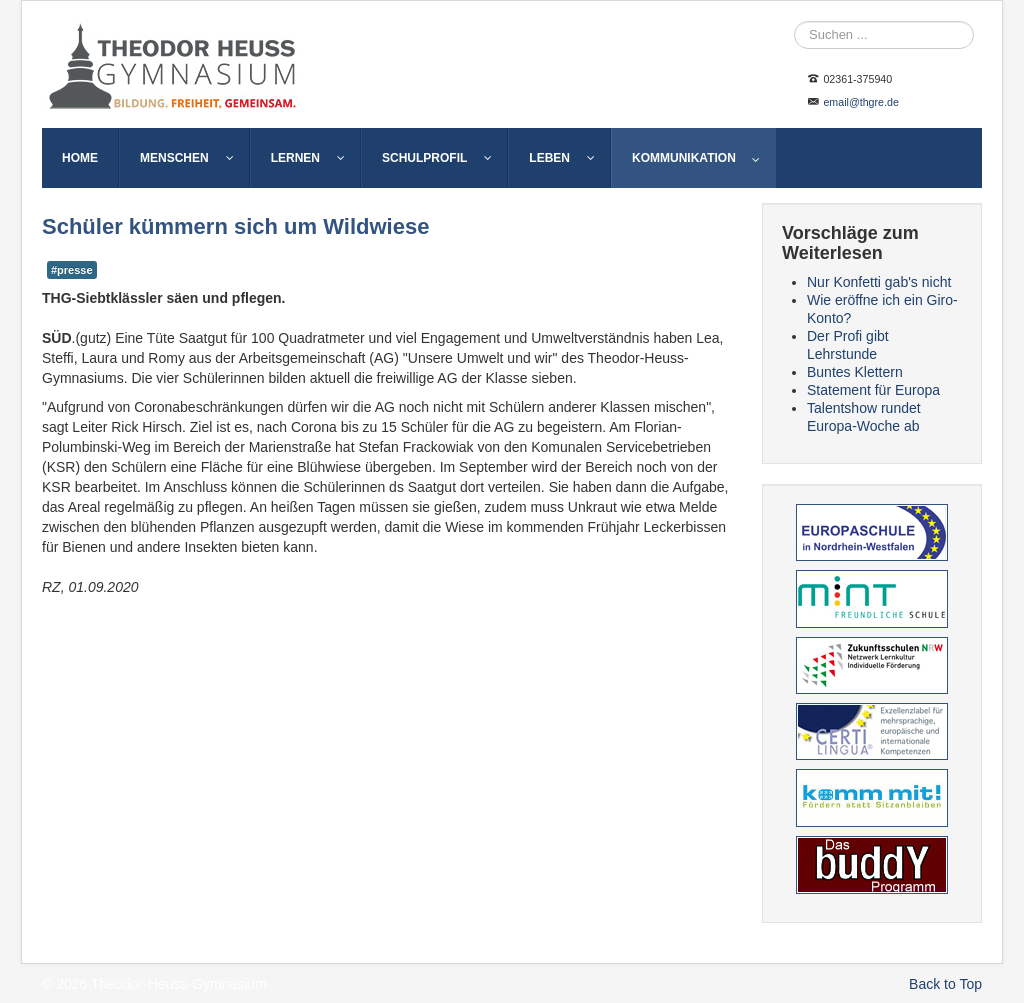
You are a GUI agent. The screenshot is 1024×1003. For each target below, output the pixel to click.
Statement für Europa (873, 390)
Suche (794, 21)
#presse (72, 270)
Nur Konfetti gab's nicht (879, 282)
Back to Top (945, 984)
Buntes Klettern (855, 372)
